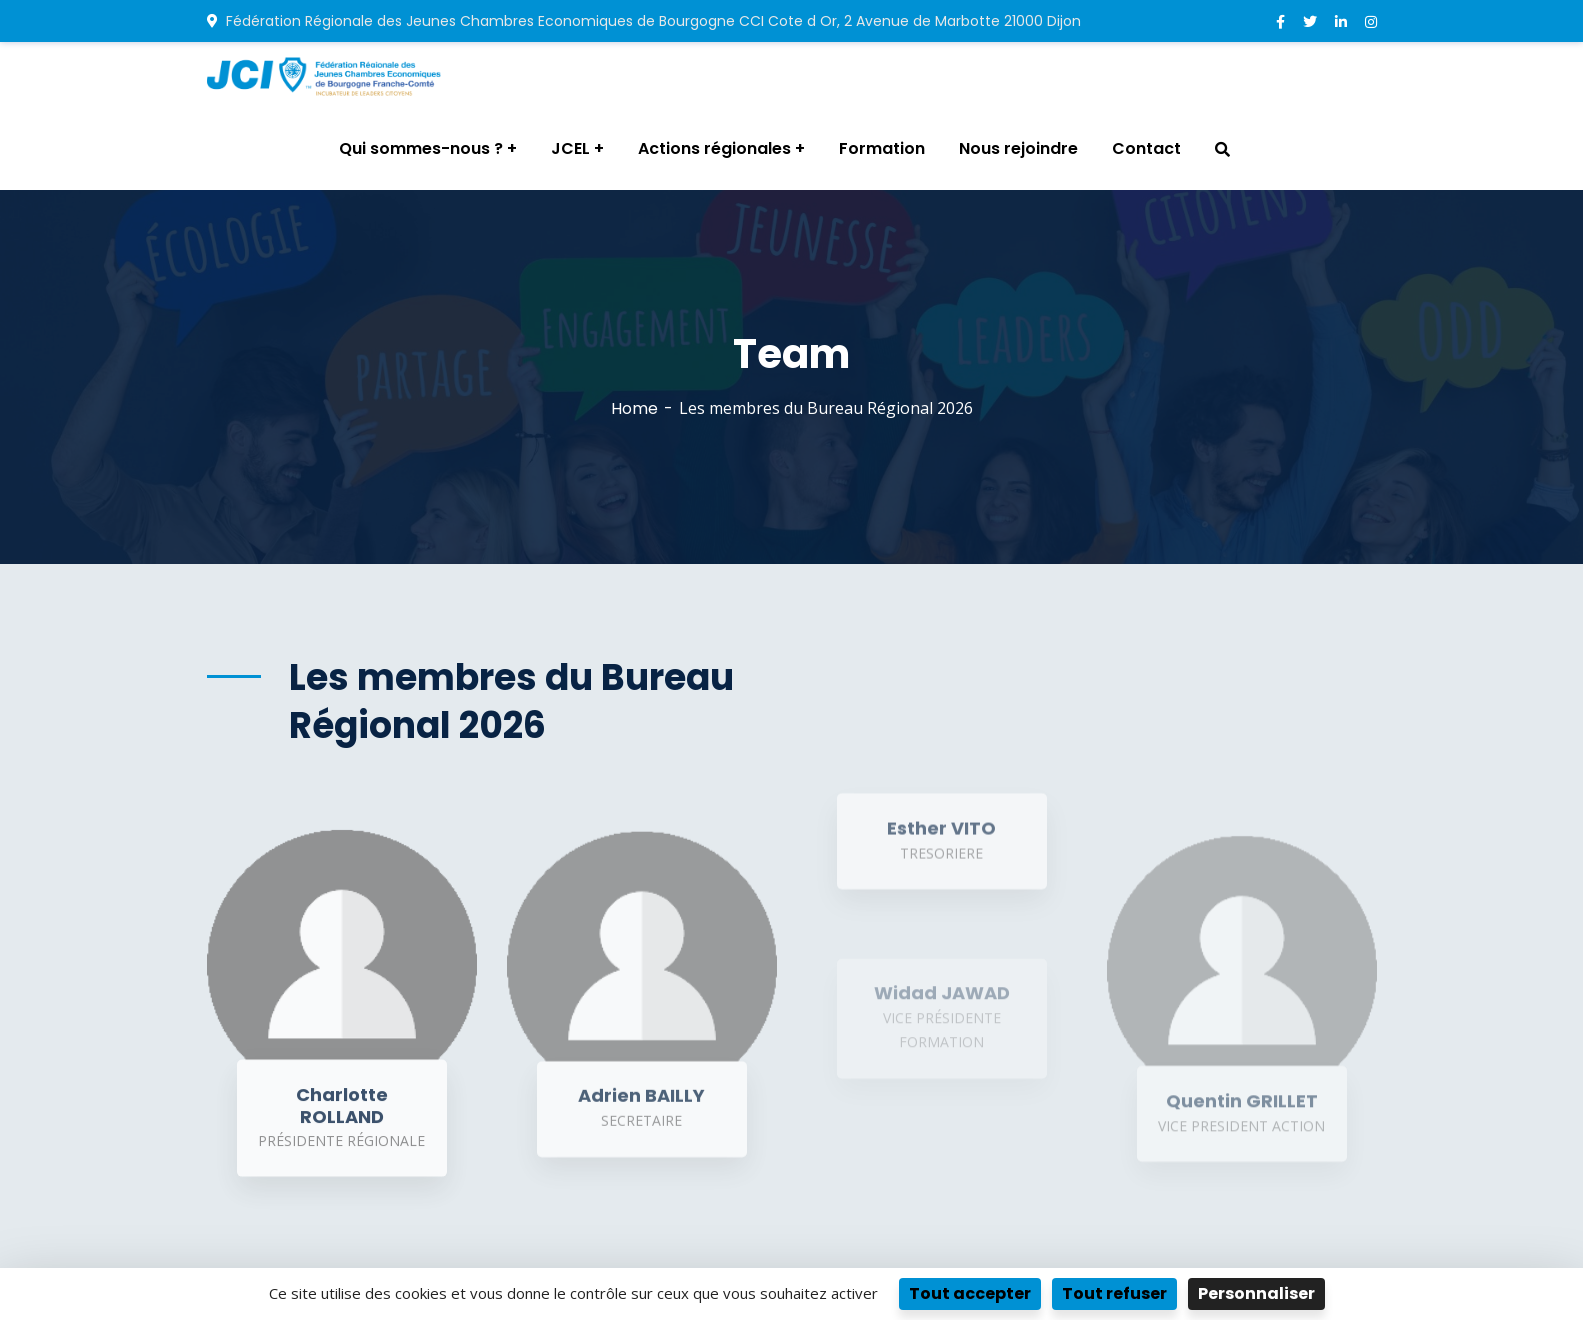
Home (634, 408)
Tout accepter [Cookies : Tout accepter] (970, 1293)
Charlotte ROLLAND (342, 1117)
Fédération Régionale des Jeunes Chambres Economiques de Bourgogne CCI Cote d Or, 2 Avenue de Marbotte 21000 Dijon (644, 21)
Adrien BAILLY (641, 1108)
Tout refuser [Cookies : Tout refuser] (1114, 1293)
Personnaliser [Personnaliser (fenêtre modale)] (1256, 1293)
